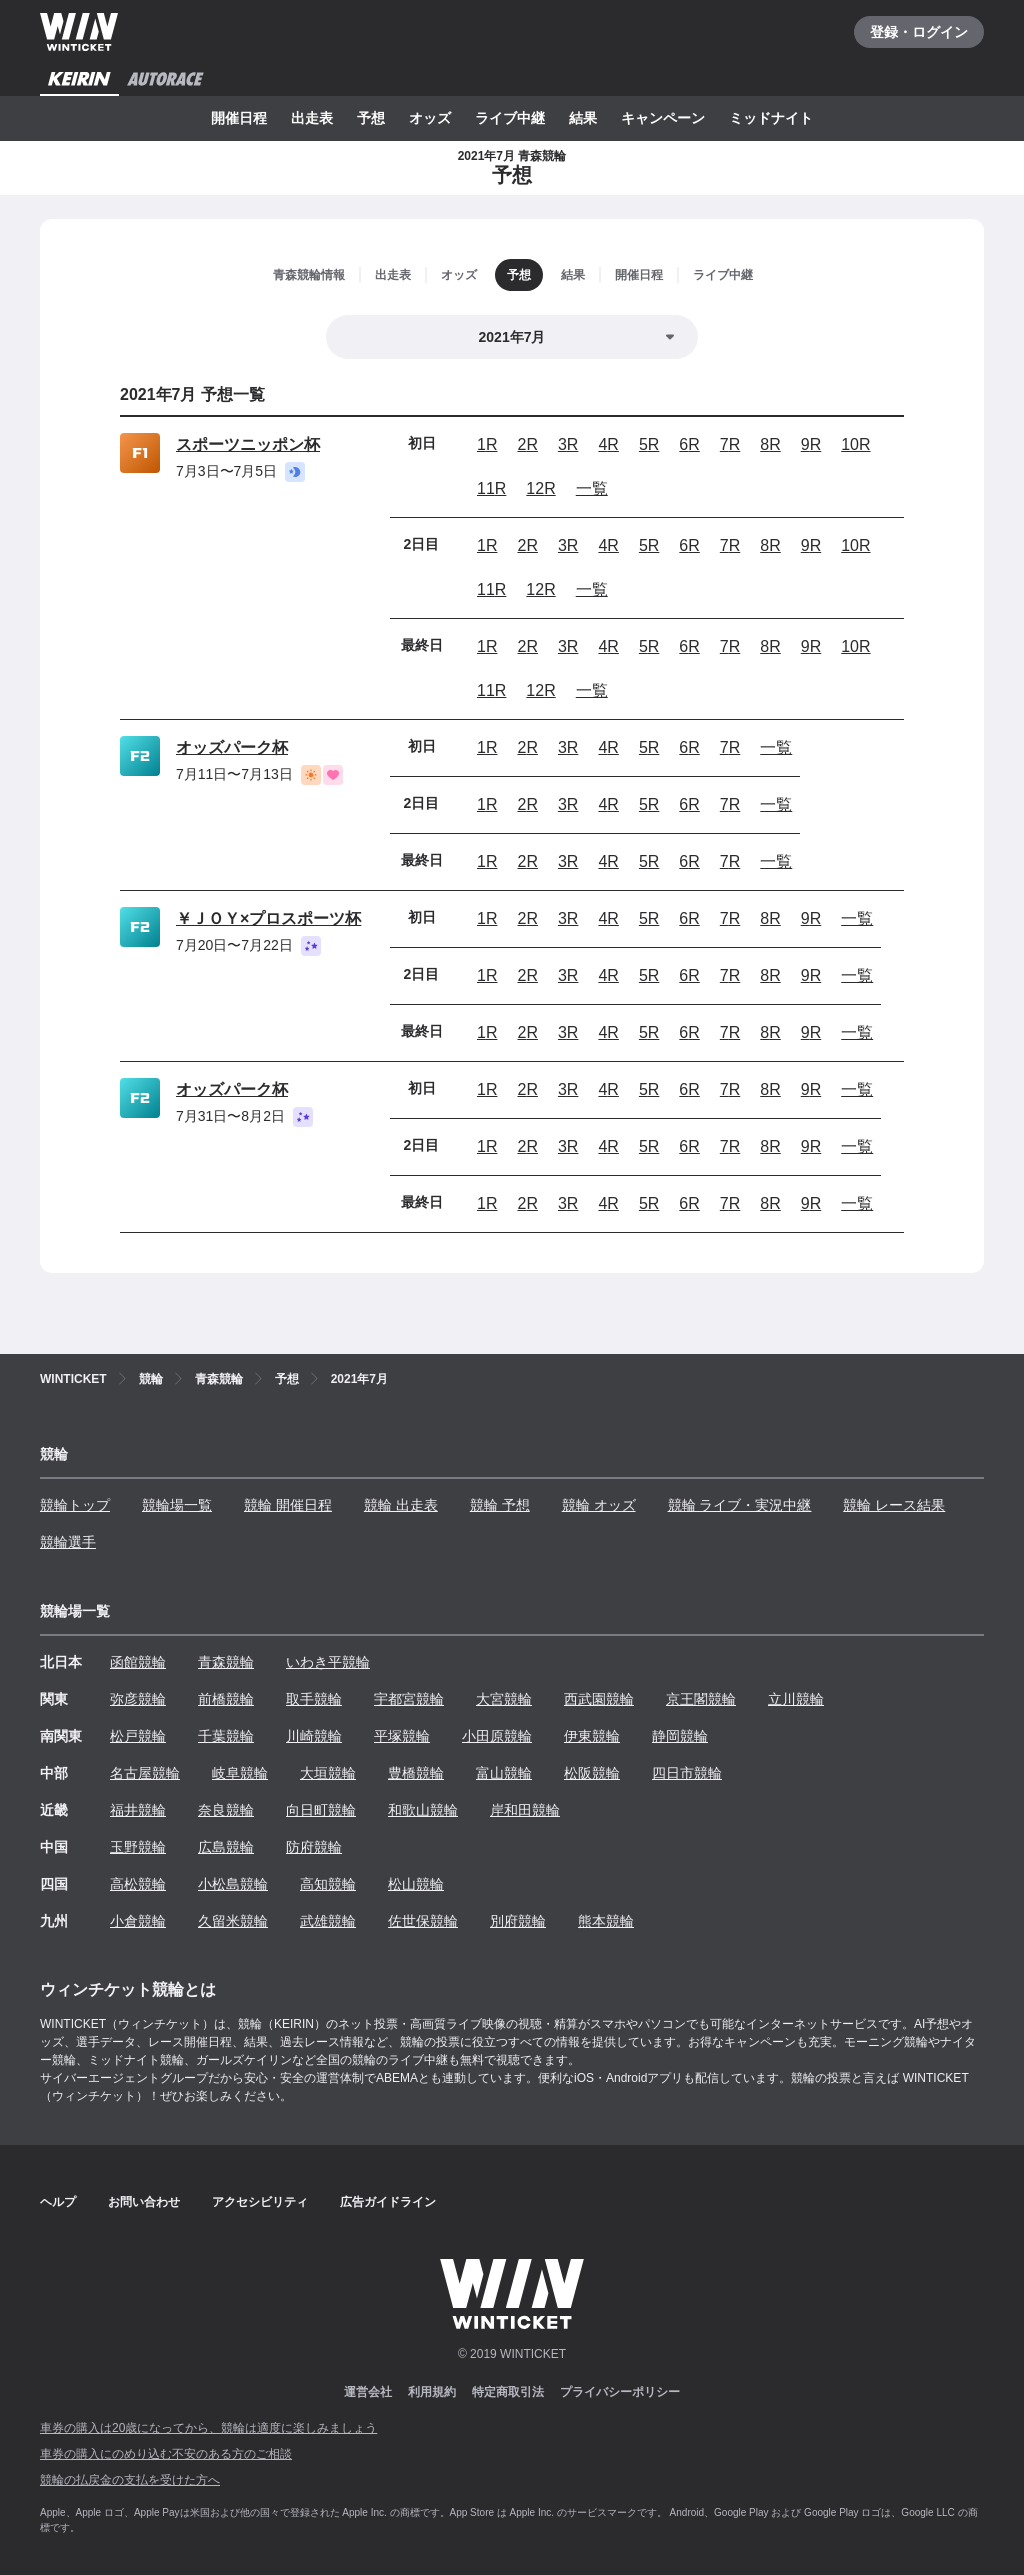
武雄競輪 (328, 1921)
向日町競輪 (321, 1810)
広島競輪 (226, 1847)
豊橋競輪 (416, 1773)
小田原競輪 (497, 1736)
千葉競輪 (226, 1736)
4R (608, 444)
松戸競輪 (138, 1736)
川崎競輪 (314, 1736)
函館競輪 (138, 1662)
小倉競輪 (138, 1921)
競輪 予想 (500, 1505)
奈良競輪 (226, 1810)
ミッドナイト (771, 118)
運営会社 (368, 2392)
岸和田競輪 (525, 1810)
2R (527, 444)
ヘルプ (58, 2202)
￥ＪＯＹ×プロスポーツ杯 (268, 918)
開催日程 (239, 118)
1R (487, 444)
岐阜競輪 (240, 1773)
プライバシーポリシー (620, 2392)
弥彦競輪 (138, 1699)
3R (568, 444)
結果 (583, 118)
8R (770, 444)
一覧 (592, 488)
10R (855, 444)
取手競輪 (314, 1699)
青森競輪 (226, 1662)
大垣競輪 (328, 1773)
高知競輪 (328, 1884)
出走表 (312, 118)
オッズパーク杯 (232, 747)
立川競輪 (796, 1699)
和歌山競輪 (423, 1810)
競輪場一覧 (177, 1505)
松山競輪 (416, 1884)
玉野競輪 (138, 1847)
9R (811, 444)
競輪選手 (68, 1542)
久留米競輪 (233, 1921)
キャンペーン (663, 118)
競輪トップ (75, 1505)
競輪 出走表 (401, 1505)
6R (689, 444)
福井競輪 (138, 1810)
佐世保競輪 (423, 1921)
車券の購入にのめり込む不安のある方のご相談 (166, 2454)
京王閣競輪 (701, 1699)
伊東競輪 (592, 1736)
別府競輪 (518, 1921)
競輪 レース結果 (894, 1505)
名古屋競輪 (145, 1773)
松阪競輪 (592, 1773)
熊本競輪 (606, 1921)
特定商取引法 (508, 2392)
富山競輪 (504, 1773)
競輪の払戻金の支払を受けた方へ (130, 2480)
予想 (371, 118)
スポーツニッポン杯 (248, 444)
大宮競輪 (504, 1699)
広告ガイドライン (388, 2202)
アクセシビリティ (260, 2202)
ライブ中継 (510, 118)
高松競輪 (138, 1884)
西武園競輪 (599, 1699)
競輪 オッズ (599, 1505)
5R (649, 444)
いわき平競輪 (328, 1662)
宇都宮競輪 (409, 1699)
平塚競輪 (402, 1736)
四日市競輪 (687, 1773)
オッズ (430, 118)
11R (491, 488)
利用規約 (432, 2392)
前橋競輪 (226, 1699)
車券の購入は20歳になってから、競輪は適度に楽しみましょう (208, 2428)
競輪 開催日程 (288, 1505)
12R (540, 488)
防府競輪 (314, 1847)
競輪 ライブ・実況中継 (740, 1505)
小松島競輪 (233, 1884)
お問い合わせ (144, 2202)
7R (730, 444)
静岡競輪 (680, 1736)
